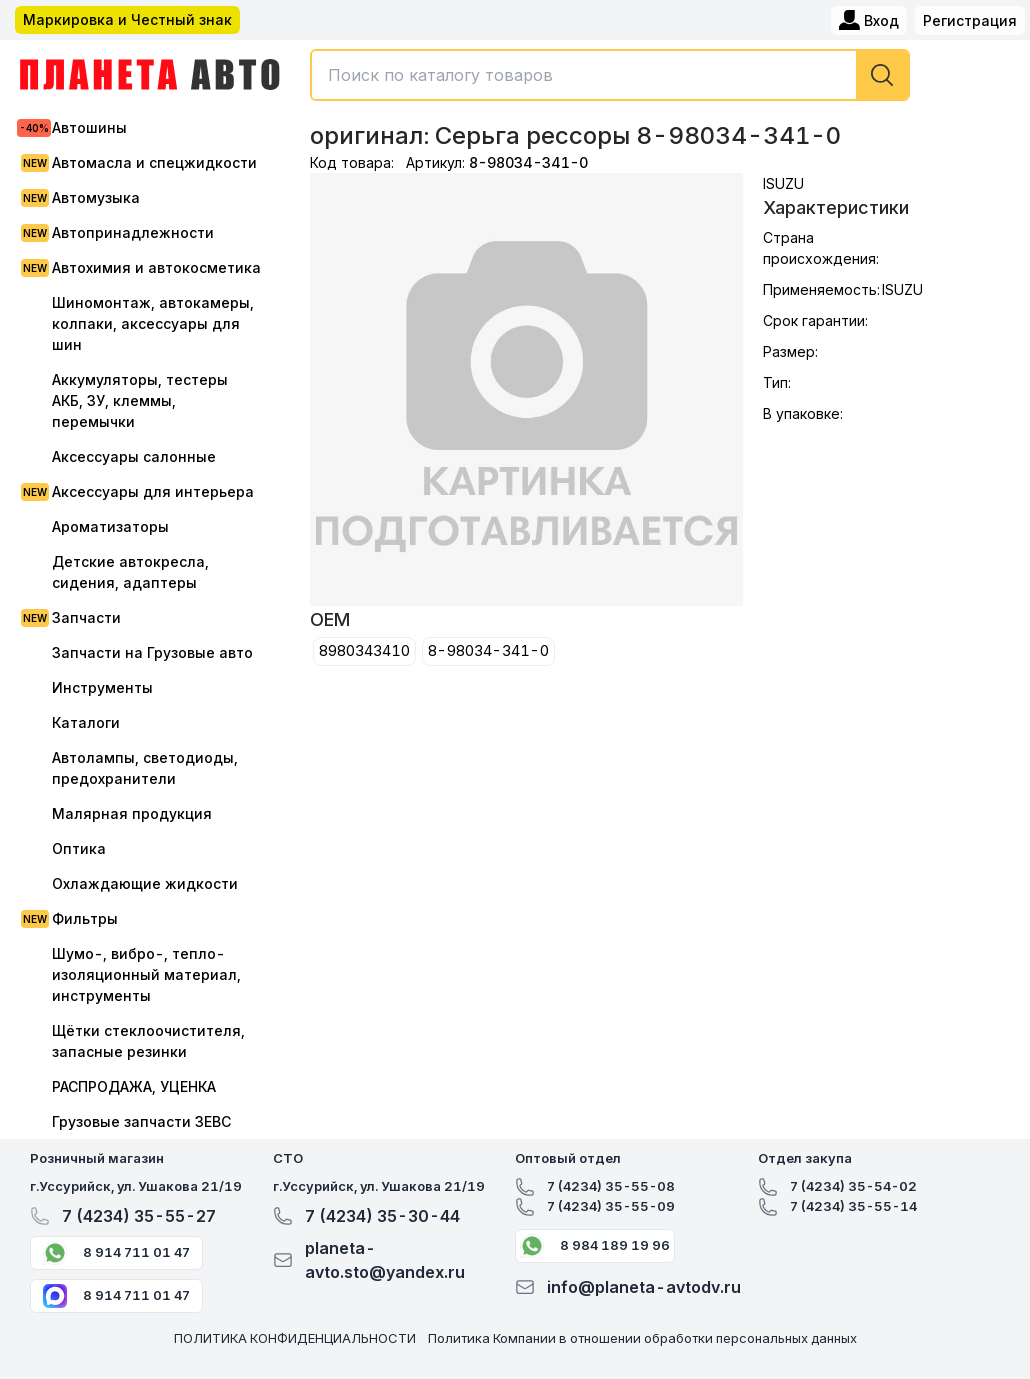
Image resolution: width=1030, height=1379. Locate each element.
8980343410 (364, 650)
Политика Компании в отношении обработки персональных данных (642, 1338)
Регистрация (970, 20)
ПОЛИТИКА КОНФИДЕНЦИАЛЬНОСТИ (295, 1338)
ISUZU (783, 183)
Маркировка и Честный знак (127, 19)
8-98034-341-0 (488, 650)
